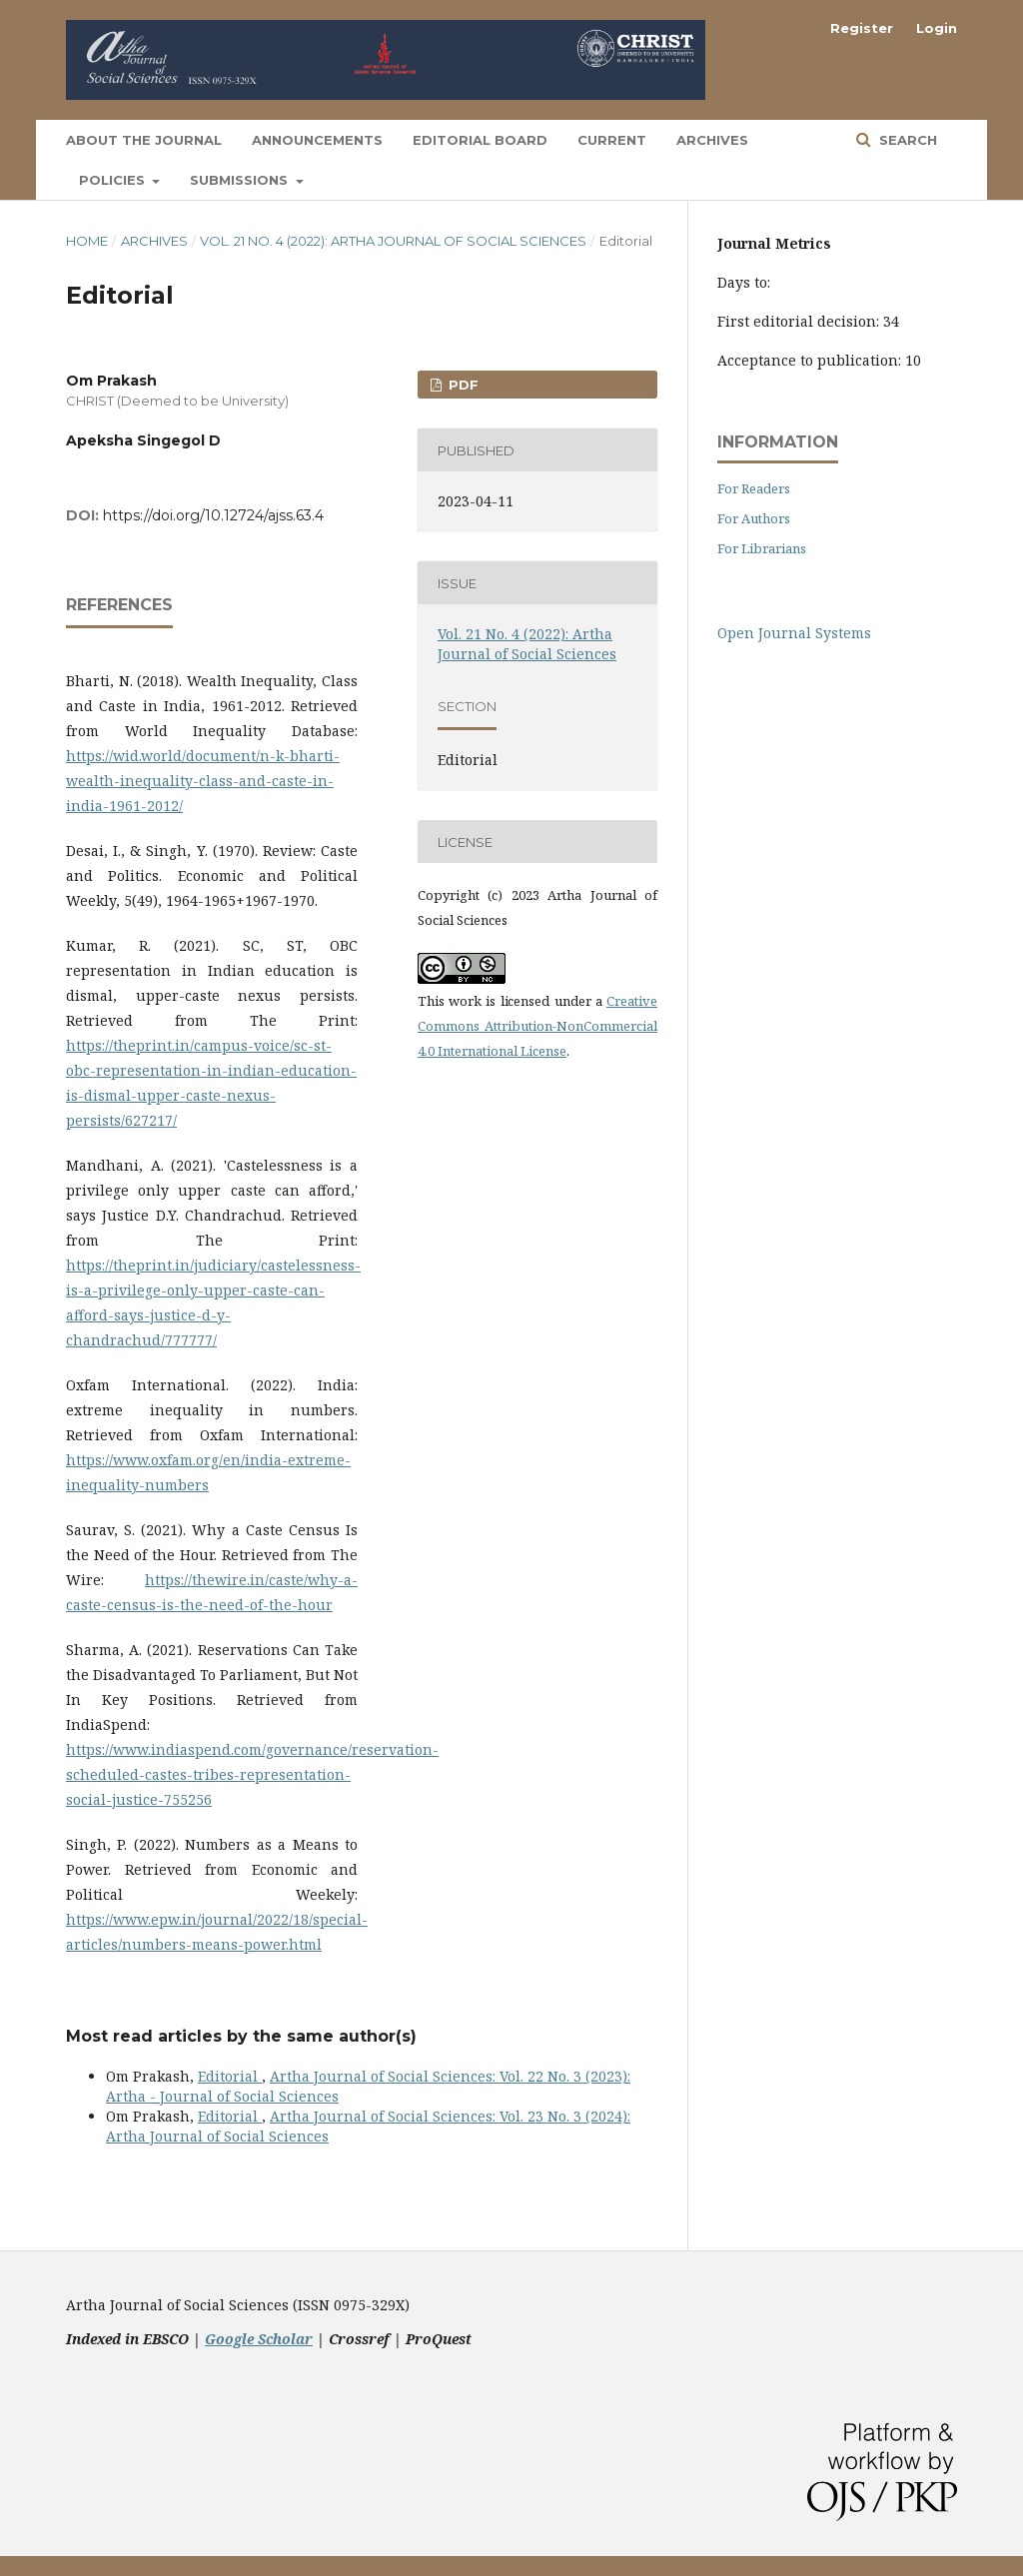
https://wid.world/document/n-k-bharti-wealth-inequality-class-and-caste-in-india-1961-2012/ (203, 780)
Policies (114, 180)
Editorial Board (480, 140)
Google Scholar (259, 2338)
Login (936, 28)
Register (861, 28)
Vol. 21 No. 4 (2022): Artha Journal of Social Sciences (393, 241)
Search (906, 140)
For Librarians (761, 548)
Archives (712, 140)
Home (87, 241)
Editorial (230, 2076)
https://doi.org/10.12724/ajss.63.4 (213, 515)
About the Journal (144, 140)
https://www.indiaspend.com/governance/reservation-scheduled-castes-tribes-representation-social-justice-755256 (252, 1774)
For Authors (753, 518)
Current (611, 140)
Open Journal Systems (794, 632)
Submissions (241, 180)
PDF (462, 385)
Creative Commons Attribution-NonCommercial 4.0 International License (537, 1026)
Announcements (317, 140)
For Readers (753, 488)
